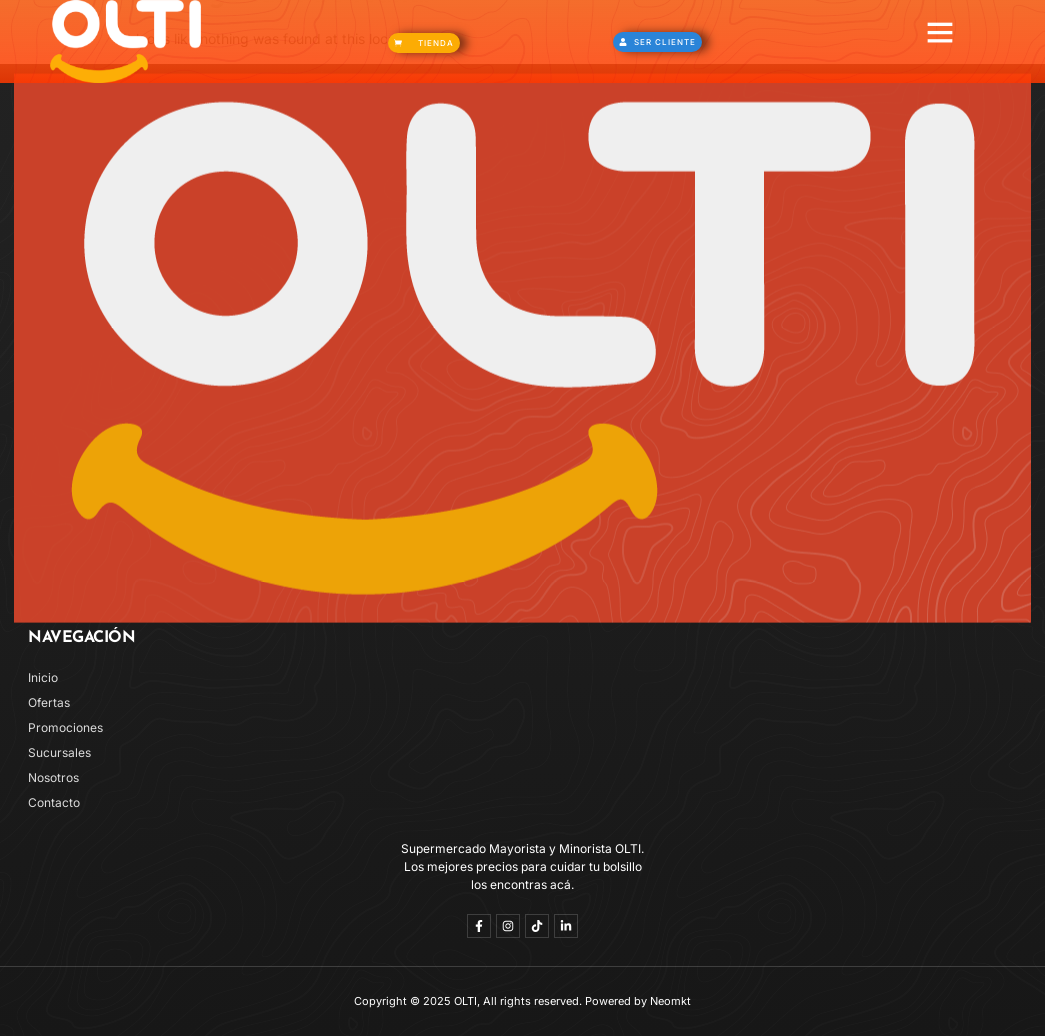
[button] (940, 32)
